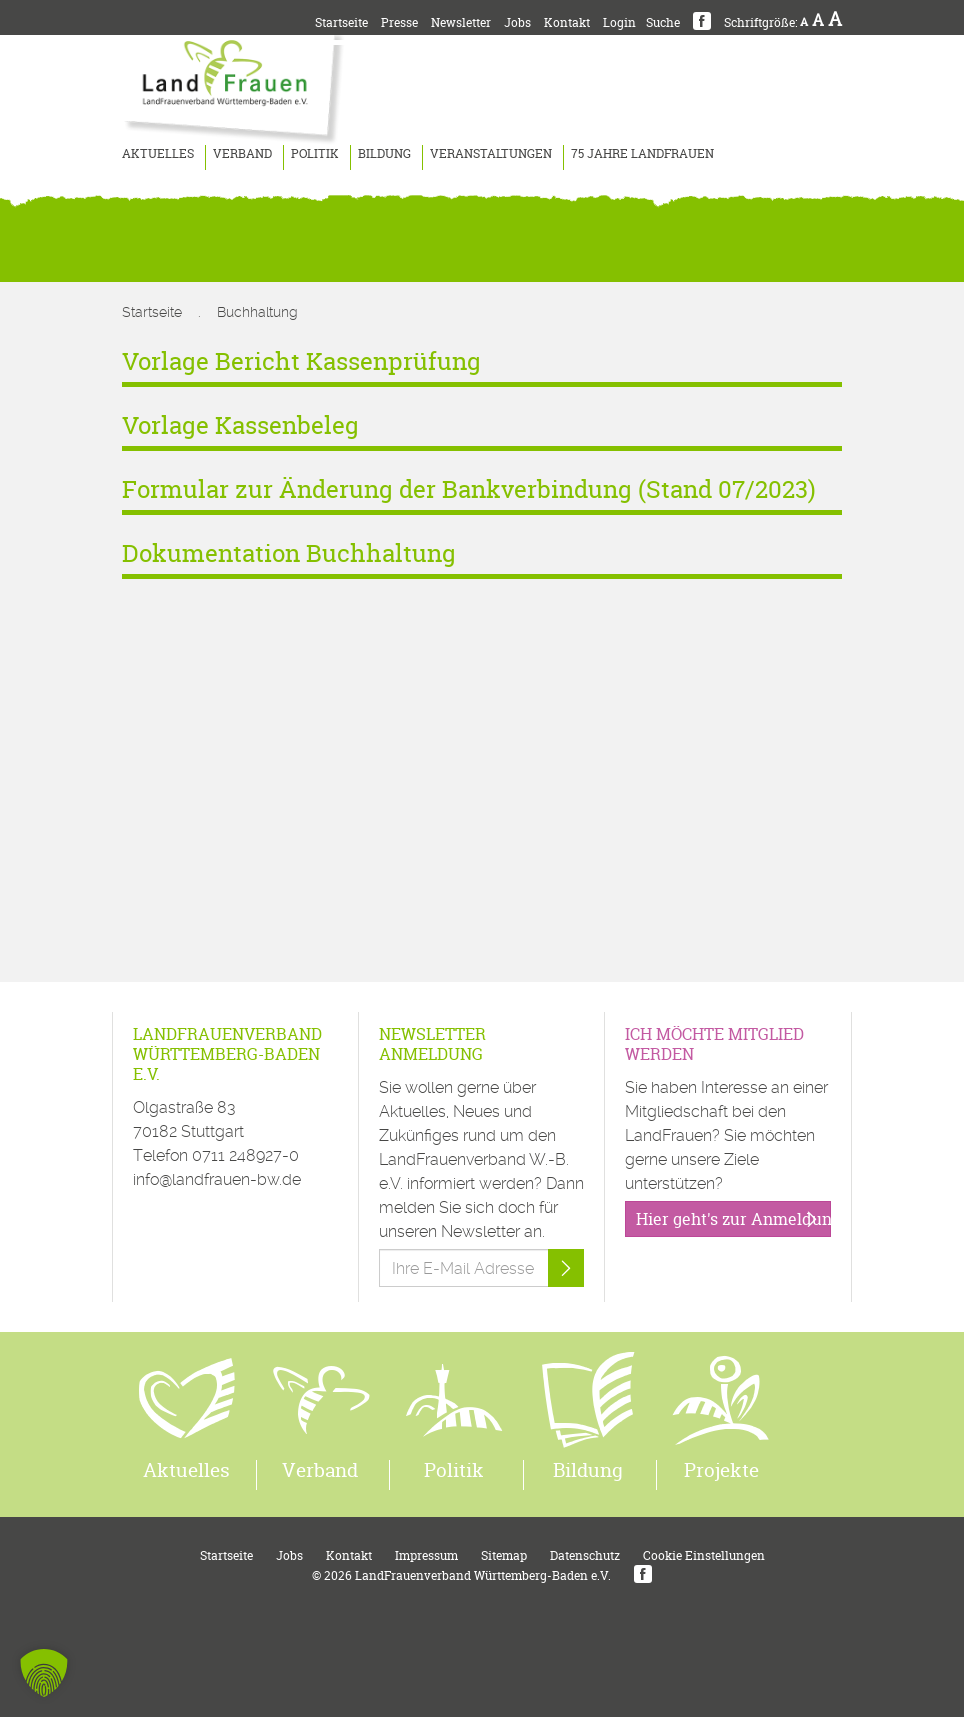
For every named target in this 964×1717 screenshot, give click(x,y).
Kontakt (567, 22)
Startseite (341, 22)
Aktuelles (158, 153)
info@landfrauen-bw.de (217, 1179)
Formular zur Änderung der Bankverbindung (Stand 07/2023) (469, 489)
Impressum (426, 1555)
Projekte (721, 1470)
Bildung (384, 153)
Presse (399, 22)
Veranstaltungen (491, 153)
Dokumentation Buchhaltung (289, 553)
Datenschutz (585, 1555)
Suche (663, 22)
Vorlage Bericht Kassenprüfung (301, 361)
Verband (242, 153)
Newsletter (461, 22)
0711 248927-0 (245, 1155)
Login (619, 22)
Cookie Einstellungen (704, 1555)
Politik (315, 153)
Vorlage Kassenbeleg (240, 425)
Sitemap (504, 1555)
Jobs (517, 22)
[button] (44, 1673)
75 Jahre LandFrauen (642, 153)
